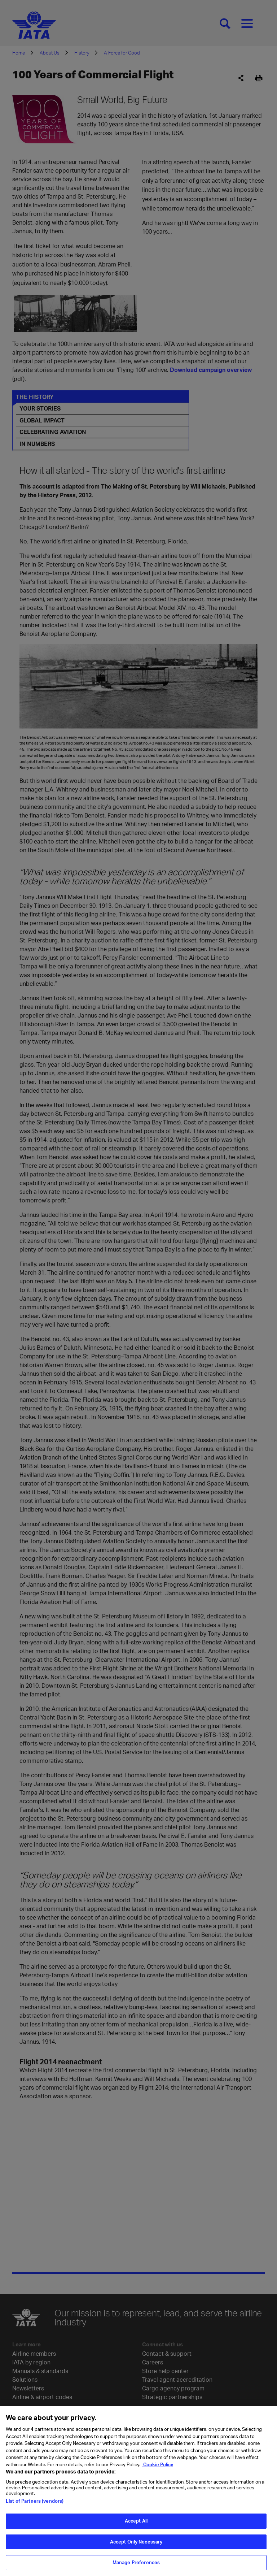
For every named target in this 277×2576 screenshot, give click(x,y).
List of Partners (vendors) (34, 2501)
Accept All (136, 2521)
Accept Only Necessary (136, 2542)
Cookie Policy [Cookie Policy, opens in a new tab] (157, 2464)
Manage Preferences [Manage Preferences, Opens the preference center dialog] (136, 2562)
